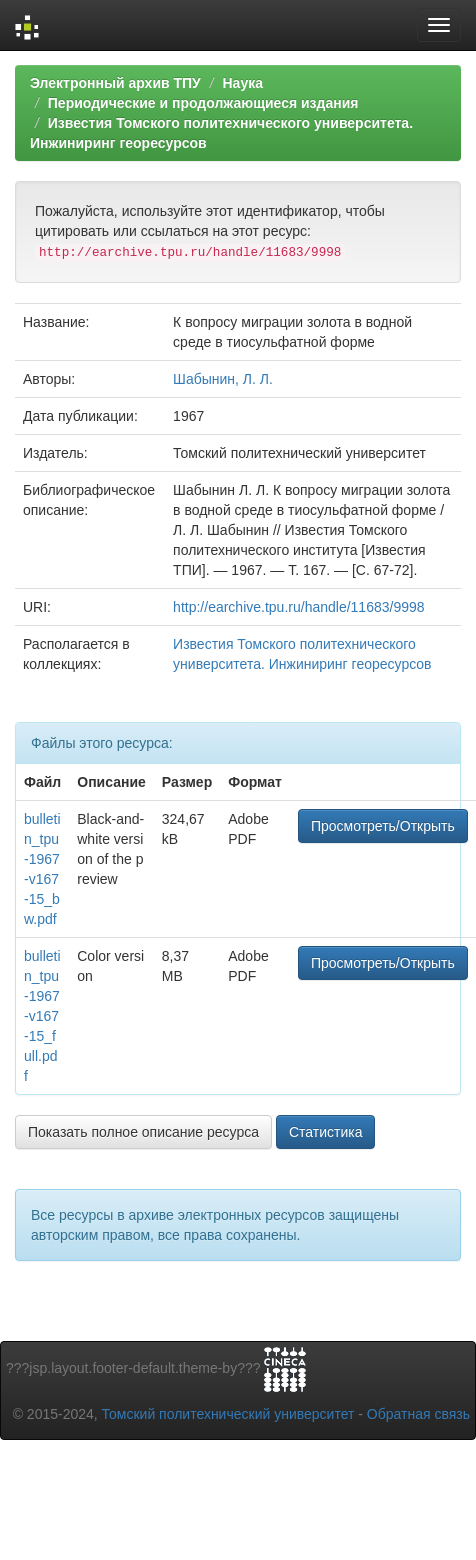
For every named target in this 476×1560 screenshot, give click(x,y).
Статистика (326, 1132)
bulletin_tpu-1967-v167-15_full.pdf (42, 1016)
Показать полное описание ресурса (143, 1132)
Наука (242, 83)
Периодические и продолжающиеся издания (203, 103)
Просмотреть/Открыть (383, 826)
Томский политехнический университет (228, 1414)
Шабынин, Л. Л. (223, 379)
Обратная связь (418, 1414)
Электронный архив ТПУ (115, 83)
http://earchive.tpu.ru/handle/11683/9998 (298, 607)
